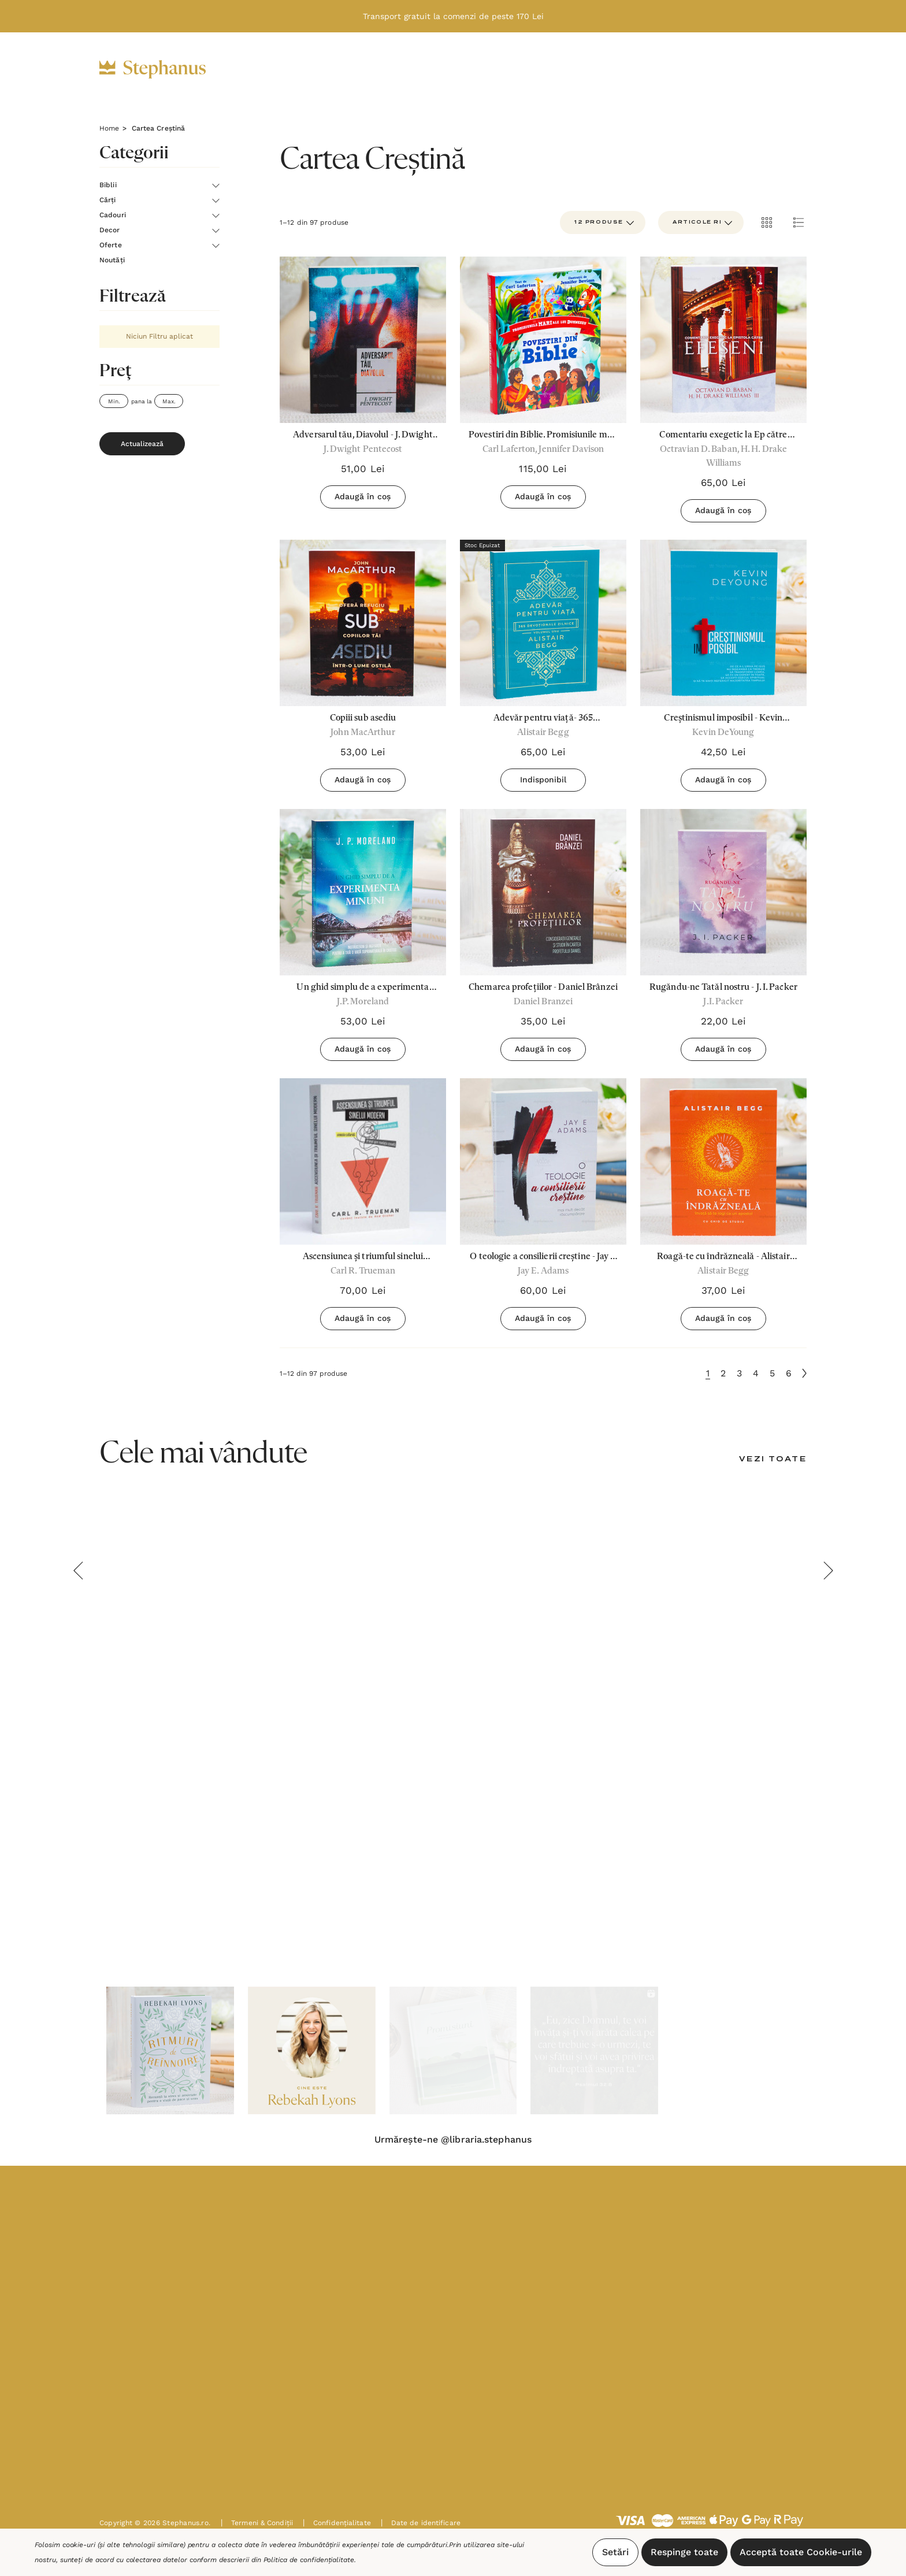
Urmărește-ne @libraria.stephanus (453, 2140)
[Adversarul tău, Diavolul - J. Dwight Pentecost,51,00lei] (363, 340)
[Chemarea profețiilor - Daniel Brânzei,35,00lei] (543, 892)
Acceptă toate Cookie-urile (801, 2552)
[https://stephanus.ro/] (164, 69)
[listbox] (701, 222)
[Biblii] (291, 70)
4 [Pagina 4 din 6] (756, 1373)
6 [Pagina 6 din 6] (789, 1373)
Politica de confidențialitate (309, 2560)
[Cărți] (342, 70)
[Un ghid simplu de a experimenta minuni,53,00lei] (363, 892)
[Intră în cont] (722, 68)
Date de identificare (421, 2523)
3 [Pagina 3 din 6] (739, 1373)
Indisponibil (543, 779)
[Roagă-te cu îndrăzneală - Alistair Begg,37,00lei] (723, 1161)
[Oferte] (517, 70)
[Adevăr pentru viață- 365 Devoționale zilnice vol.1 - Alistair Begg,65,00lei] (543, 623)
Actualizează (142, 444)
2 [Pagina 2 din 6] (723, 1373)
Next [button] (828, 1570)
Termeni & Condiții (257, 2523)
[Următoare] (804, 1373)
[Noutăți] (578, 69)
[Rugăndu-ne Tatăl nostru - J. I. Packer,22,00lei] (723, 892)
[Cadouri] (400, 70)
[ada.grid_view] (766, 222)
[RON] (685, 69)
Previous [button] (78, 1570)
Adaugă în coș (363, 496)
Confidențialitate (337, 2523)
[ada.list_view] (798, 222)
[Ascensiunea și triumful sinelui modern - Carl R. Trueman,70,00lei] (363, 1161)
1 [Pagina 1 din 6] (708, 1373)
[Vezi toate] (773, 1460)
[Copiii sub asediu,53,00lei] (363, 623)
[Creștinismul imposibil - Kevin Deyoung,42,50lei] (723, 623)
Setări (615, 2552)
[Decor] (460, 70)
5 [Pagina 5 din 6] (772, 1373)
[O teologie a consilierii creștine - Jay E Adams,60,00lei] (543, 1161)
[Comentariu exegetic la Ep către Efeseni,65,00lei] (723, 340)
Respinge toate (684, 2552)
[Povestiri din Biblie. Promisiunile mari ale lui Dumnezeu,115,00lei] (543, 340)
